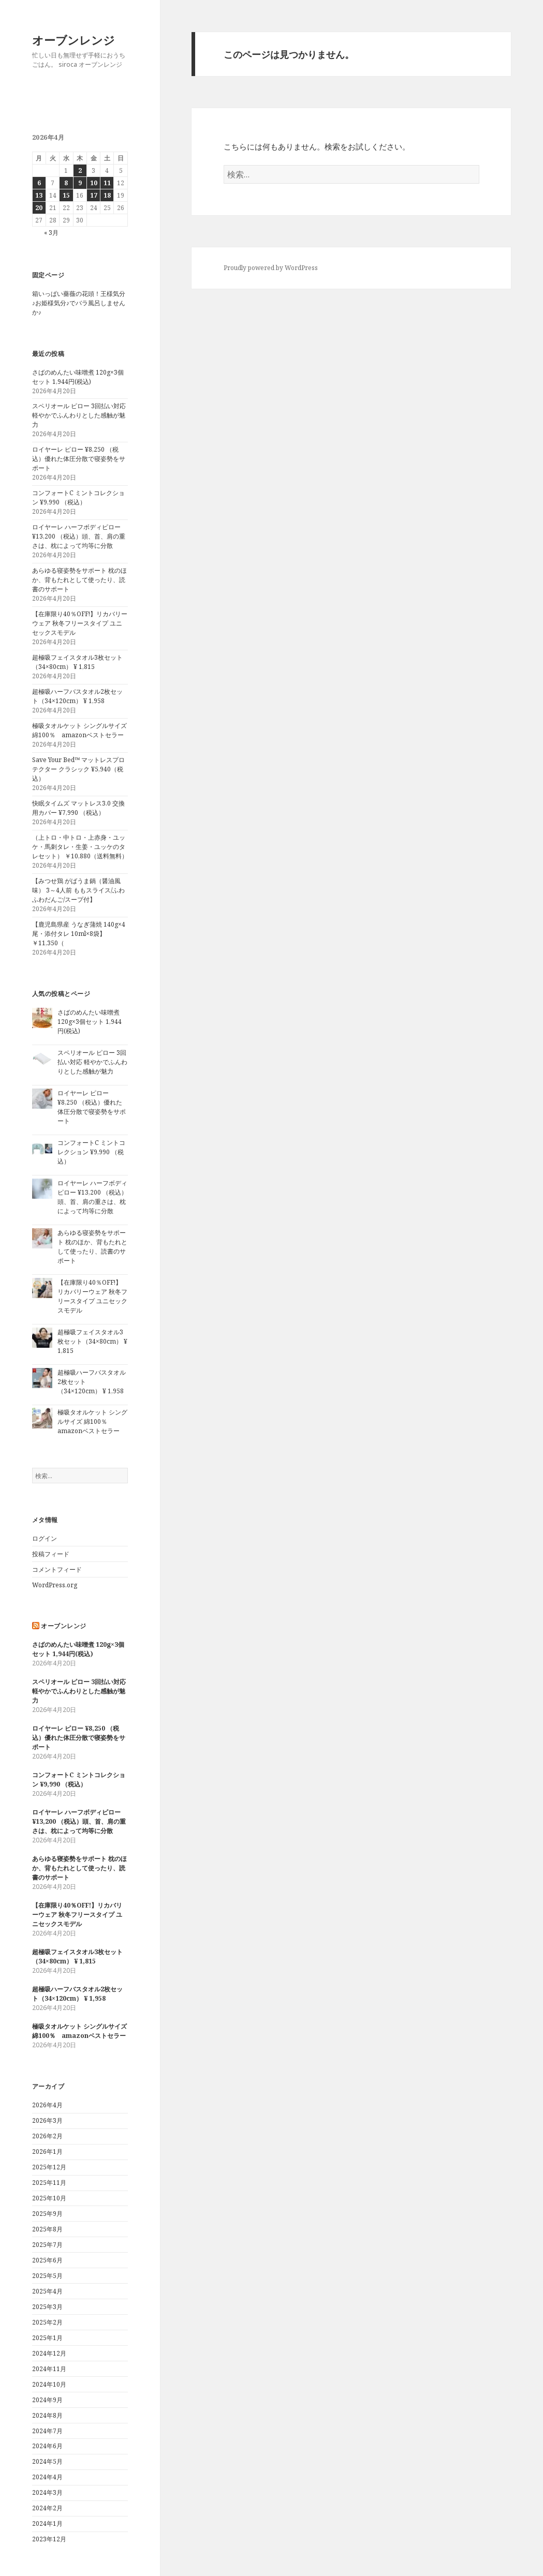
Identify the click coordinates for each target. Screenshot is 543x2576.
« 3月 (51, 232)
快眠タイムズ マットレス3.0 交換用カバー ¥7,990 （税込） (78, 808)
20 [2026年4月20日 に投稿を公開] (38, 207)
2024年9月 (47, 2399)
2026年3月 (47, 2120)
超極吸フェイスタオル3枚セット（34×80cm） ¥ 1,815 (77, 662)
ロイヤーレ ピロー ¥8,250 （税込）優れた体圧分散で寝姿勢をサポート (78, 458)
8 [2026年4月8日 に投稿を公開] (66, 182)
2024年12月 (49, 2353)
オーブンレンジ (73, 40)
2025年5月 (47, 2275)
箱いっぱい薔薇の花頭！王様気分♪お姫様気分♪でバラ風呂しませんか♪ (78, 303)
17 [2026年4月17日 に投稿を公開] (93, 195)
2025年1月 (47, 2337)
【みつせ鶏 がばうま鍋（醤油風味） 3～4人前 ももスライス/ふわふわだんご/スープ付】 (78, 890)
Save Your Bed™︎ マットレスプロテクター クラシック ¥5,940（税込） (78, 769)
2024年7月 (47, 2430)
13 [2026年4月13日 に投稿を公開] (38, 195)
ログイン (44, 1538)
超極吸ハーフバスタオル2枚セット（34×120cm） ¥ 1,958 (77, 696)
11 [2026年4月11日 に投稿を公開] (107, 182)
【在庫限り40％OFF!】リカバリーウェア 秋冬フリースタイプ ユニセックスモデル (79, 623)
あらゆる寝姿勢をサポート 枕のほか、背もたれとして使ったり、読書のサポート (79, 579)
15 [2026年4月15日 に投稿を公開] (66, 195)
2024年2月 (47, 2508)
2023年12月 (49, 2539)
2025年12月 (49, 2167)
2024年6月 (47, 2445)
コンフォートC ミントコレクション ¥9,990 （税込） (78, 497)
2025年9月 (47, 2213)
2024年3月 (47, 2492)
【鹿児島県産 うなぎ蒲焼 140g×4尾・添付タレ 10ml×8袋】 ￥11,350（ (78, 933)
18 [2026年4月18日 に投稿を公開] (107, 195)
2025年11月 (49, 2182)
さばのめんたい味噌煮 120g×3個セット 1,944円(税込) (78, 377)
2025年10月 (49, 2198)
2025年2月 (47, 2322)
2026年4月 (47, 2105)
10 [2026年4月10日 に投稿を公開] (93, 182)
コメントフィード (57, 1569)
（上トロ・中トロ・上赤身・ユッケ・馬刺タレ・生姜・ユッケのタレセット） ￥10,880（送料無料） (80, 846)
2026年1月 (47, 2151)
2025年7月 (47, 2244)
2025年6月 (47, 2260)
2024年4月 (47, 2477)
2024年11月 (49, 2368)
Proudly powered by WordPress (271, 267)
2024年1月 (47, 2523)
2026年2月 (47, 2136)
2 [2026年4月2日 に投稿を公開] (80, 170)
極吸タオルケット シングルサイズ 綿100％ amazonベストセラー (79, 730)
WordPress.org (54, 1585)
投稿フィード (50, 1554)
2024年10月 (49, 2384)
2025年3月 (47, 2306)
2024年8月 (47, 2415)
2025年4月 (47, 2291)
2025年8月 (47, 2229)
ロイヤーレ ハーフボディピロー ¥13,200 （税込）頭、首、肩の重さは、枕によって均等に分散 (78, 536)
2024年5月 (47, 2461)
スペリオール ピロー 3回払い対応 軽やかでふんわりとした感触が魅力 (79, 415)
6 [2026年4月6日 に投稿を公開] (39, 182)
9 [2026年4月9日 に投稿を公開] (80, 182)
